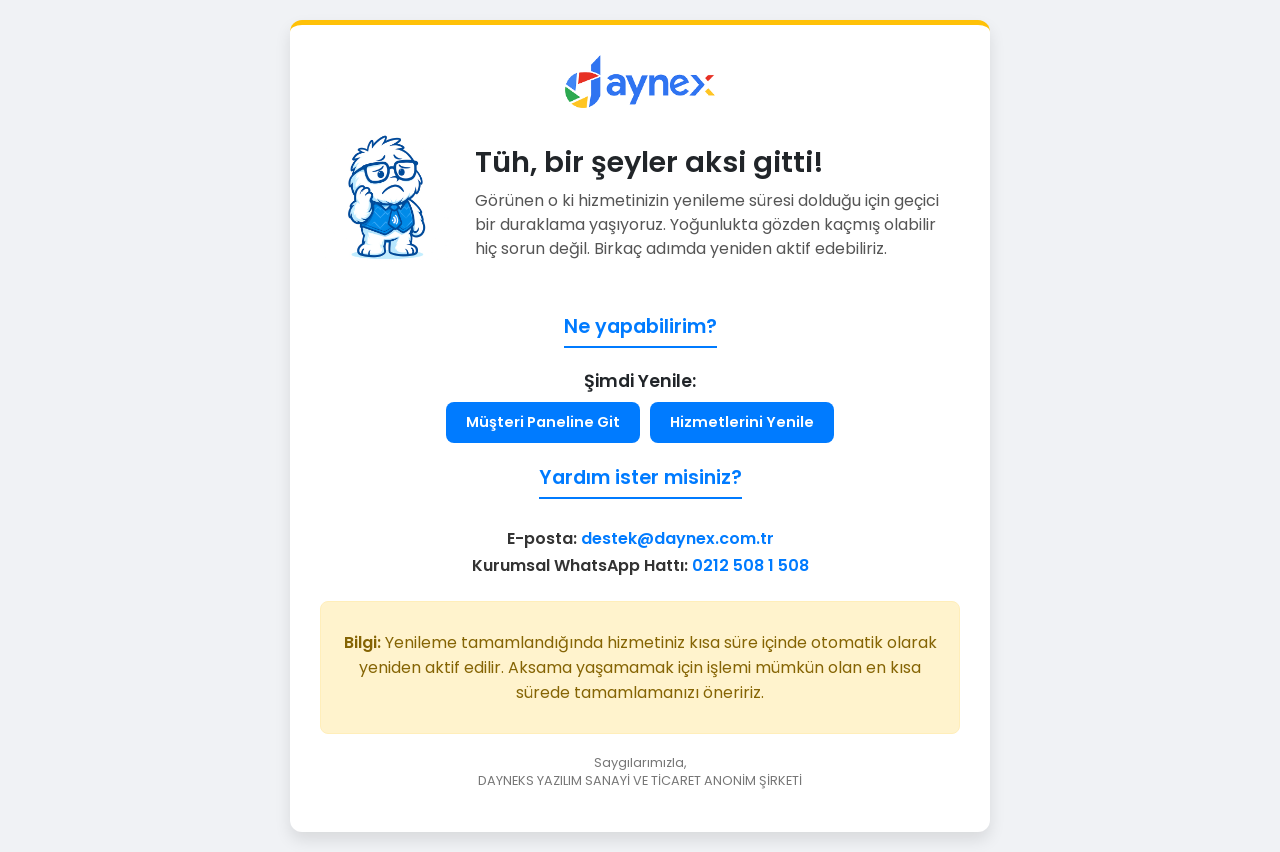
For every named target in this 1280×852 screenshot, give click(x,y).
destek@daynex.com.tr (677, 538)
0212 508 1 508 (750, 565)
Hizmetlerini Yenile (742, 422)
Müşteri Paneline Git (543, 422)
